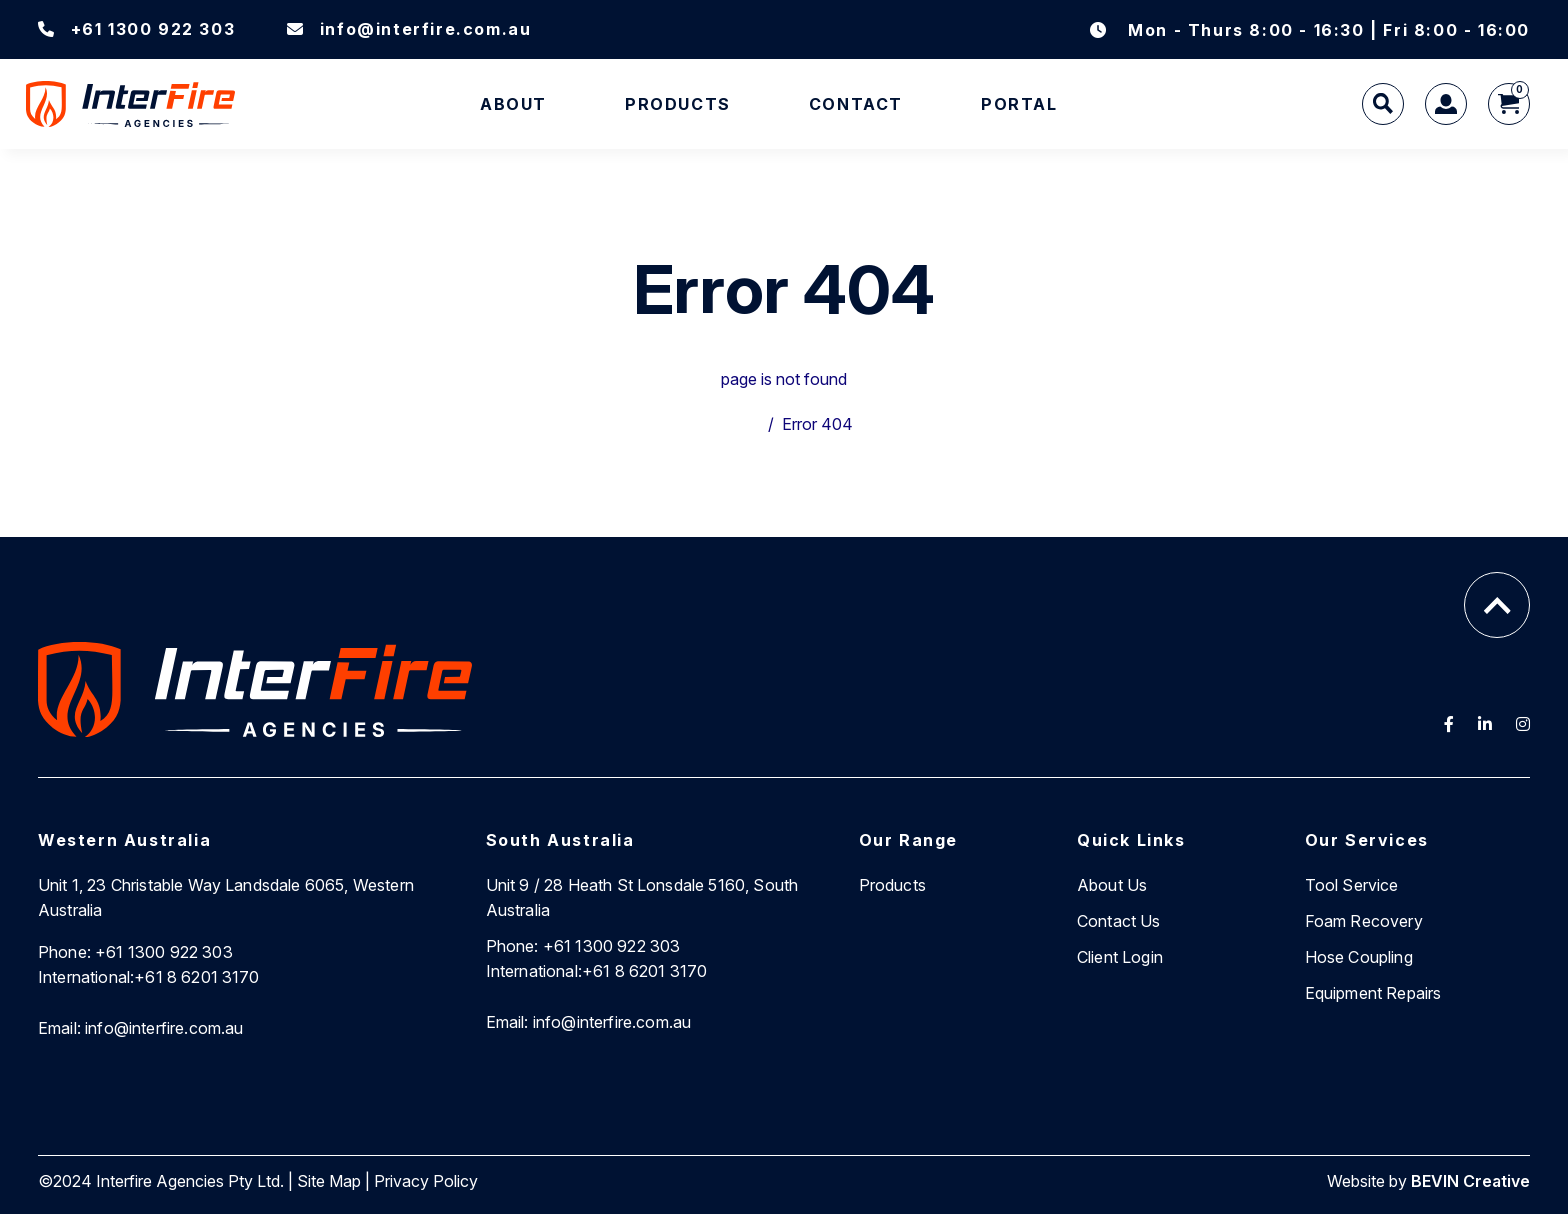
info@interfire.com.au (409, 29)
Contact (856, 104)
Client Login (1120, 957)
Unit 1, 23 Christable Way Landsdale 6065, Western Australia (226, 897)
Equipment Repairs (1373, 993)
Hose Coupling (1359, 957)
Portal (1019, 104)
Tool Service (1352, 885)
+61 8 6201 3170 (149, 977)
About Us (1112, 885)
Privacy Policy (426, 1181)
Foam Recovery (1364, 921)
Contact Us (1119, 921)
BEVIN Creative (1470, 1181)
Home (738, 424)
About (513, 104)
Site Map (329, 1181)
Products (678, 104)
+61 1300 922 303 (136, 29)
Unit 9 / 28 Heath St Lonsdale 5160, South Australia (642, 897)
